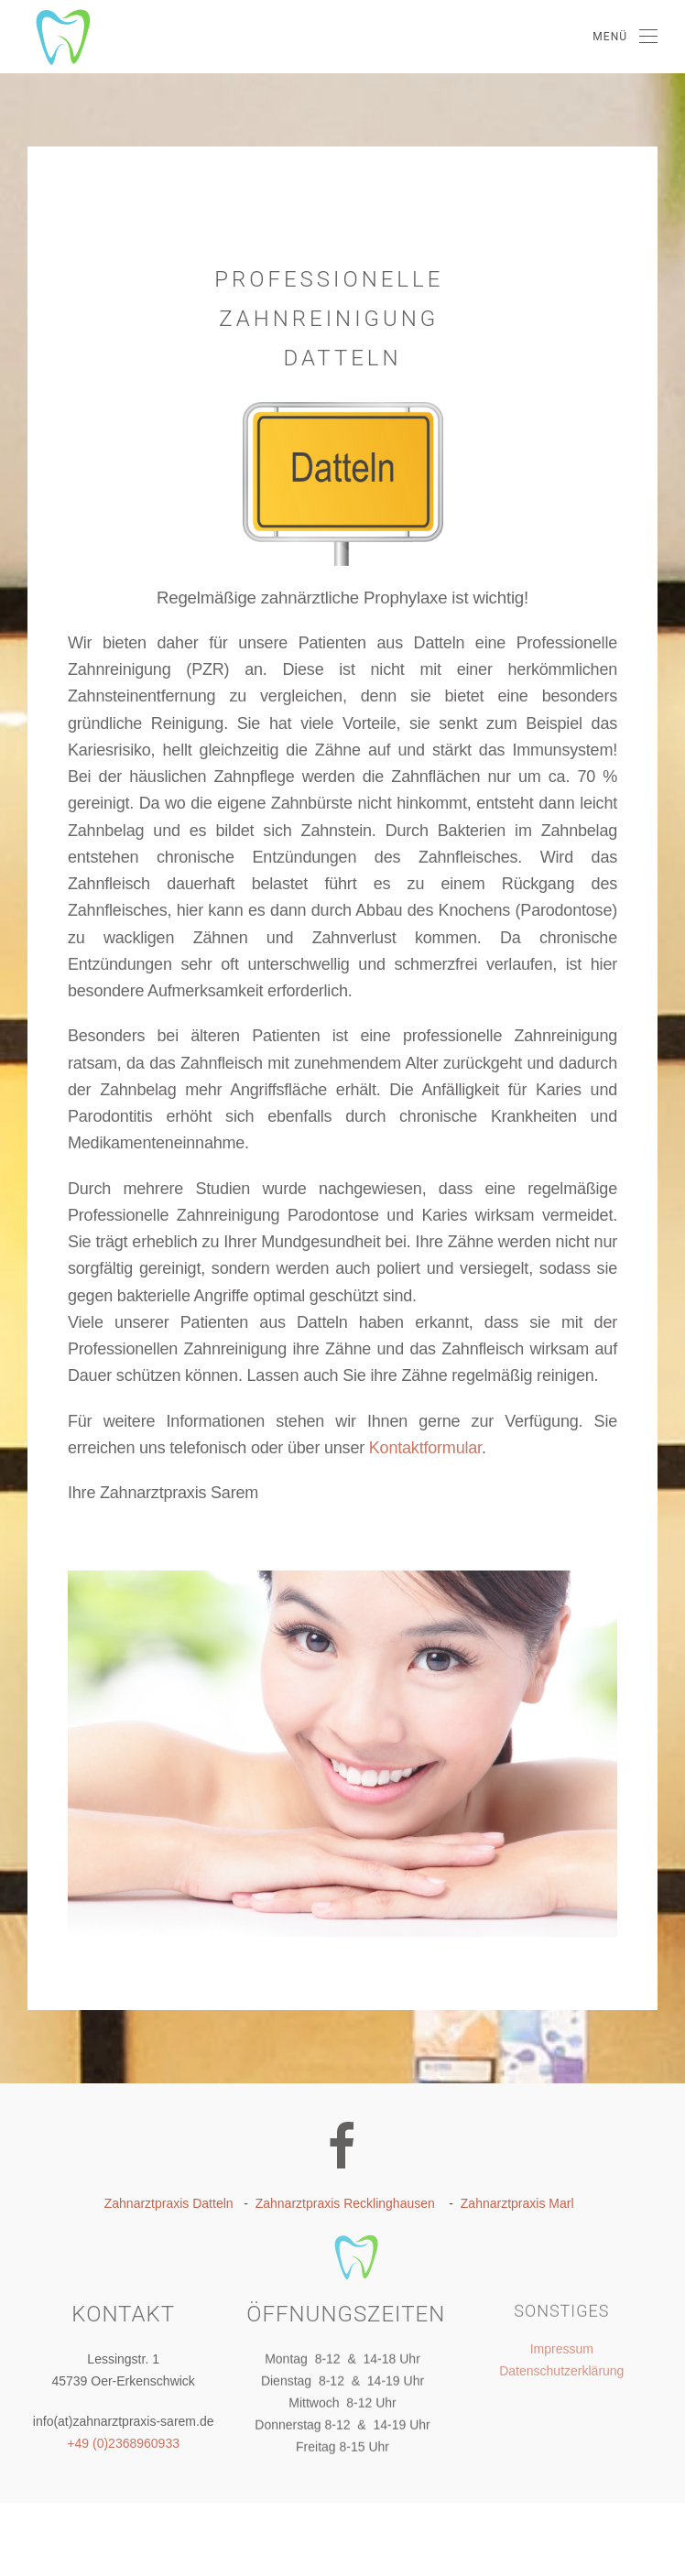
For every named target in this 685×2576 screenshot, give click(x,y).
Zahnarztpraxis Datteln (169, 2203)
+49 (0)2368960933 (123, 2439)
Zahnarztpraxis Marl (517, 2203)
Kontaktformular (425, 1448)
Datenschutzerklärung (561, 2366)
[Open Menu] (625, 36)
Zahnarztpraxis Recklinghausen (345, 2203)
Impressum (561, 2344)
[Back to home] (46, 36)
